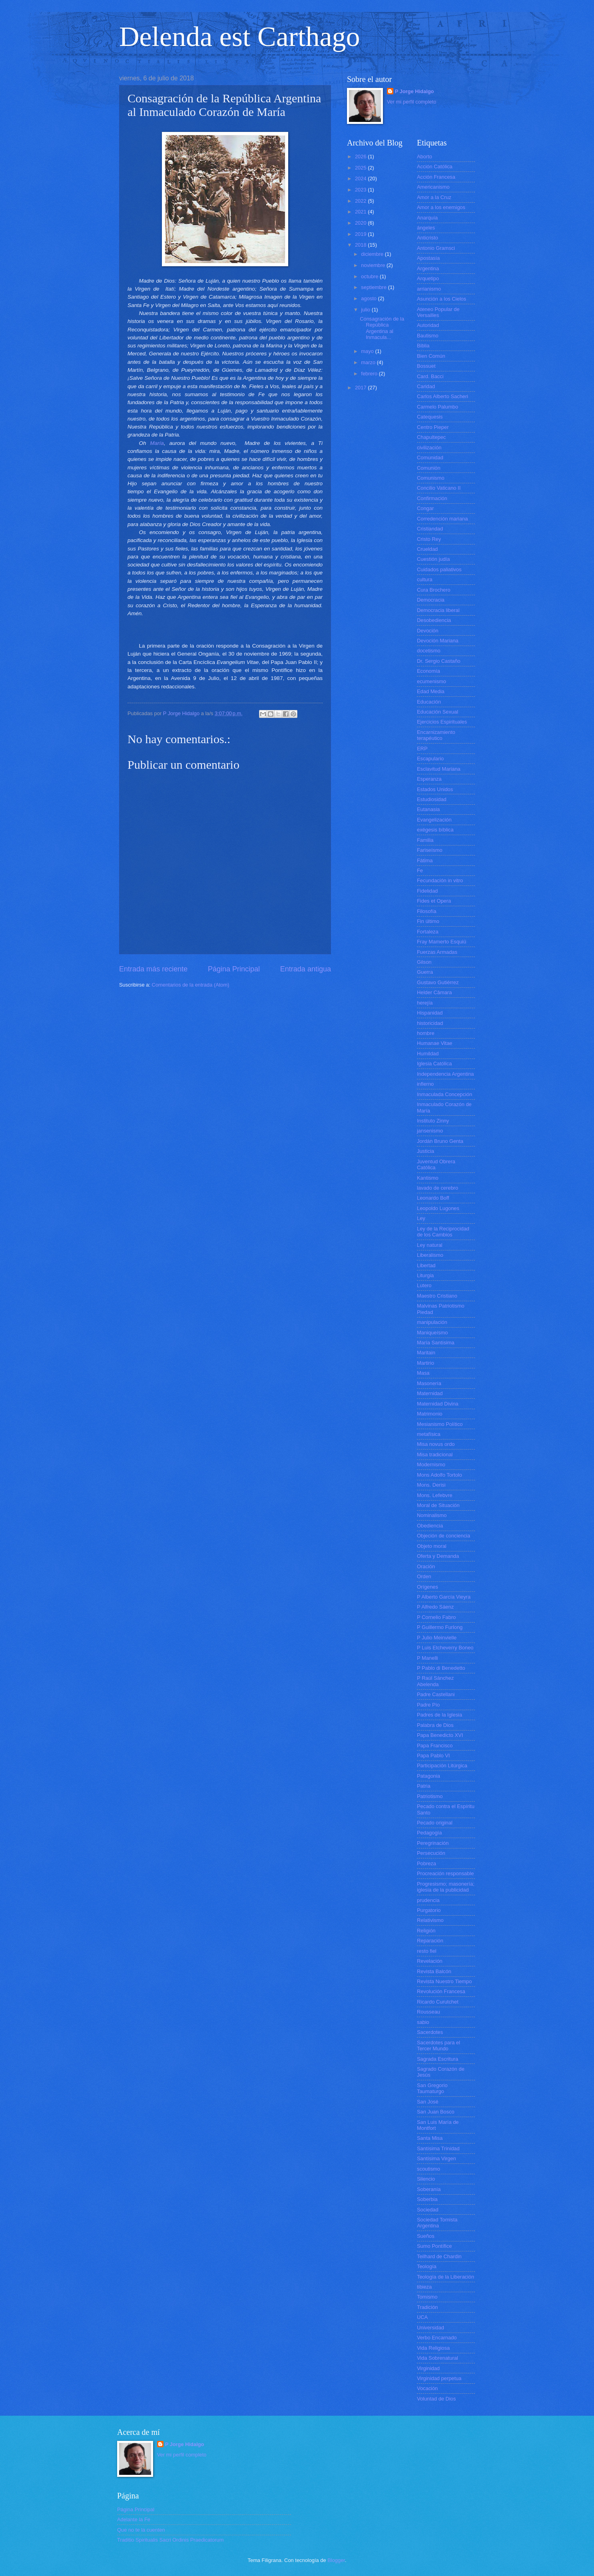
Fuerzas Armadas (437, 952)
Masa (423, 1373)
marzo (369, 362)
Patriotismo (430, 1796)
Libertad (426, 1265)
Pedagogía (429, 1833)
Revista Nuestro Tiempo (444, 1981)
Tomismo (427, 2297)
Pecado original (434, 1823)
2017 (361, 388)
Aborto (424, 157)
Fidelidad (427, 891)
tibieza (424, 2287)
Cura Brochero (433, 590)
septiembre (374, 287)
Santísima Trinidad (438, 2148)
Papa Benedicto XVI (440, 1735)
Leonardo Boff (433, 1198)
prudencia (428, 1900)
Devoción (428, 631)
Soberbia (427, 2199)
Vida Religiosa (433, 2348)
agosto (369, 298)
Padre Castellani (435, 1694)
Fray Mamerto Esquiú (441, 942)
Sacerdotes (430, 2032)
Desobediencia (434, 620)
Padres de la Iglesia (439, 1715)
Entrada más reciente (153, 969)
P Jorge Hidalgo (414, 91)
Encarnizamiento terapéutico (436, 735)
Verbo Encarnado (437, 2338)
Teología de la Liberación (445, 2277)
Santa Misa (430, 2138)
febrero (370, 374)
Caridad (426, 386)
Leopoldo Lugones (438, 1208)
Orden (424, 1576)
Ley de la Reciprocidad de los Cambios (443, 1232)
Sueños (426, 2236)
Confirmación (432, 498)
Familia (425, 840)
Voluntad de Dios (436, 2399)
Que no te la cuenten (141, 2530)
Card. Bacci (430, 376)
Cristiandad (430, 529)
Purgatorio (429, 1910)
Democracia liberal (438, 610)
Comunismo (431, 478)
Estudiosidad (431, 799)
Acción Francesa (436, 177)
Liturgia (425, 1275)
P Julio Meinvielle (436, 1638)
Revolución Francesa (441, 1991)
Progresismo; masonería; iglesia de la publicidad (445, 1887)
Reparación (430, 1941)
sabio (423, 2022)
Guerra (425, 972)
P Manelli (427, 1658)
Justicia (425, 1151)
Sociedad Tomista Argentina (437, 2223)
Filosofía (427, 911)
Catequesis (430, 417)
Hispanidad (430, 1013)
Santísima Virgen (436, 2158)
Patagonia (428, 1776)
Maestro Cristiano (437, 1296)
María (157, 443)
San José (428, 2102)
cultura (425, 579)
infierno (425, 1084)
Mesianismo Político (440, 1424)
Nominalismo (431, 1515)
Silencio (426, 2179)
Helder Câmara (434, 992)
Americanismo (433, 187)
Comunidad (430, 458)
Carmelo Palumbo (437, 407)
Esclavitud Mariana (438, 769)
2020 (361, 223)
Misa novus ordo (435, 1444)
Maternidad (430, 1393)
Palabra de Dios (435, 1725)
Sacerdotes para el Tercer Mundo (438, 2046)
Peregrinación (432, 1843)
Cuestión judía (433, 559)
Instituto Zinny (433, 1121)
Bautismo (428, 336)
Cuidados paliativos (439, 569)
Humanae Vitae (434, 1043)
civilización (429, 448)
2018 (361, 245)
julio (366, 310)
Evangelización (434, 820)
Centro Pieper (432, 427)
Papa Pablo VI (433, 1756)
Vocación (427, 2388)
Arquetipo (428, 278)
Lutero (424, 1285)
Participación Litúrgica (442, 1766)
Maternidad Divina (437, 1404)
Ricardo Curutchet (437, 2002)
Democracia (431, 600)
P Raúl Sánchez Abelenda (435, 1681)
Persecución (431, 1853)
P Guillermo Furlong (439, 1627)
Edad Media (431, 691)
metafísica (429, 1434)
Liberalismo (430, 1255)
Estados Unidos (435, 789)
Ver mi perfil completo (412, 102)
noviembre (374, 265)
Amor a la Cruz (434, 197)
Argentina (428, 268)
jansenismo (430, 1131)
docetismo (429, 651)
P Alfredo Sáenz (435, 1607)
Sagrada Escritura (437, 2059)
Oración (426, 1566)
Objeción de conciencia (443, 1536)
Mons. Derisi (431, 1485)
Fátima (425, 860)
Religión (426, 1931)
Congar (425, 508)
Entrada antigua (305, 969)
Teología (427, 2266)
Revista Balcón (434, 1971)
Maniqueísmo (432, 1333)
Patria (424, 1786)
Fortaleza (428, 932)
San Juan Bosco (435, 2112)
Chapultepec (431, 437)
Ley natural (430, 1245)
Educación (429, 702)
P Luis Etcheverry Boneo (445, 1648)
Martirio (425, 1363)
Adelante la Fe (133, 2519)
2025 (361, 168)
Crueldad (427, 549)
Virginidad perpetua (439, 2378)
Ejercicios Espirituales (442, 722)
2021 (361, 212)
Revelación (430, 1961)
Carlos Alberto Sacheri (442, 396)
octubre (370, 276)
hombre (426, 1033)
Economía (428, 671)
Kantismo (428, 1178)
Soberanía (429, 2189)
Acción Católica (434, 166)
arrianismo (429, 289)
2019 (361, 234)
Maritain (426, 1353)
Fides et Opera (434, 901)
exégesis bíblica (435, 830)
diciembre (373, 254)
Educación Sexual (437, 712)
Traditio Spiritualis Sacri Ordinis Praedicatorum (170, 2540)
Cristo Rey (429, 539)
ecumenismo (431, 681)
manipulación (432, 1322)
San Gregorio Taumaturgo (432, 2088)
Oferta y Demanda (438, 1556)
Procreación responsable (445, 1873)
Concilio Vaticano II (438, 488)
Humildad (428, 1054)
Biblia (423, 346)
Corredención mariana (442, 519)
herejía (425, 1003)
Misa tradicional (434, 1454)
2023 (361, 190)
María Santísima (435, 1343)
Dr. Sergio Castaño (438, 661)
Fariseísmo (430, 850)
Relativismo (430, 1920)
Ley (421, 1218)
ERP (422, 749)
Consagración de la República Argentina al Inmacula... (382, 328)
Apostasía (428, 258)
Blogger (336, 2560)
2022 (361, 201)
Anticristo (427, 238)
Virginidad (428, 2368)
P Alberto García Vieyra (443, 1597)
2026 (361, 157)
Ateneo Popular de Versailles (438, 312)
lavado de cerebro (437, 1188)
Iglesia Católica (434, 1064)
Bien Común (431, 356)
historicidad (430, 1023)
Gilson (424, 962)
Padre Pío (428, 1705)
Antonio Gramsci (436, 248)
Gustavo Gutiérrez (437, 982)
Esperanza (429, 779)
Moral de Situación (438, 1505)
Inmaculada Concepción (444, 1094)
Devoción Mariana (437, 641)
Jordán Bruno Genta (440, 1141)
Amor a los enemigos (441, 207)
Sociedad (428, 2210)
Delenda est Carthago (239, 36)
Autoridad (428, 325)
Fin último (428, 921)
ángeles (426, 228)
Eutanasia (428, 809)
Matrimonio (430, 1414)
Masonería (429, 1383)
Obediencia (430, 1526)
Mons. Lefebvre (434, 1495)
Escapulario (430, 759)
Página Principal (234, 969)
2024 (361, 178)
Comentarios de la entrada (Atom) (190, 985)
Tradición (427, 2307)
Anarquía (427, 218)
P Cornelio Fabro (436, 1617)
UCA (422, 2317)
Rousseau (428, 2012)
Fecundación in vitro (440, 880)
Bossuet (426, 366)
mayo (368, 351)
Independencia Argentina (445, 1074)
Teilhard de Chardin (439, 2256)
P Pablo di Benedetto (441, 1668)
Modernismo (431, 1464)
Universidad (430, 2328)
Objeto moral (431, 1546)
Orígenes (427, 1587)
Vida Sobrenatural (437, 2358)
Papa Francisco (434, 1746)
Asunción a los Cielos (441, 299)
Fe (420, 870)
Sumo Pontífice (434, 2246)
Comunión (429, 468)
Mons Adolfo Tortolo (439, 1475)
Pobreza (426, 1863)
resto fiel (427, 1951)
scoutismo (428, 2169)
